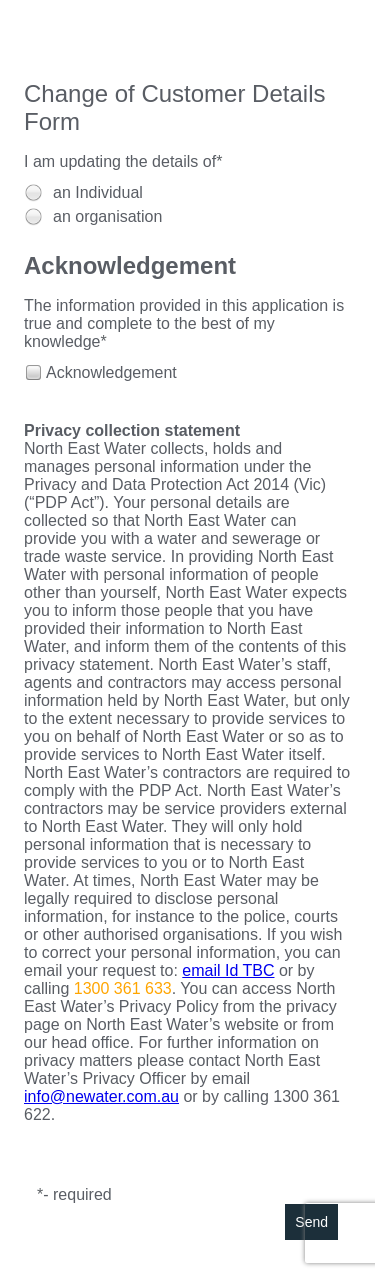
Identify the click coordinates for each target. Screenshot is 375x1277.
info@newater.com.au (101, 1096)
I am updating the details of (120, 161)
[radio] (33, 192)
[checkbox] (32, 371)
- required (77, 1194)
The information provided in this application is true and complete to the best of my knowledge (184, 323)
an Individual (98, 192)
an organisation (107, 216)
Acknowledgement (111, 372)
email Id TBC (228, 970)
